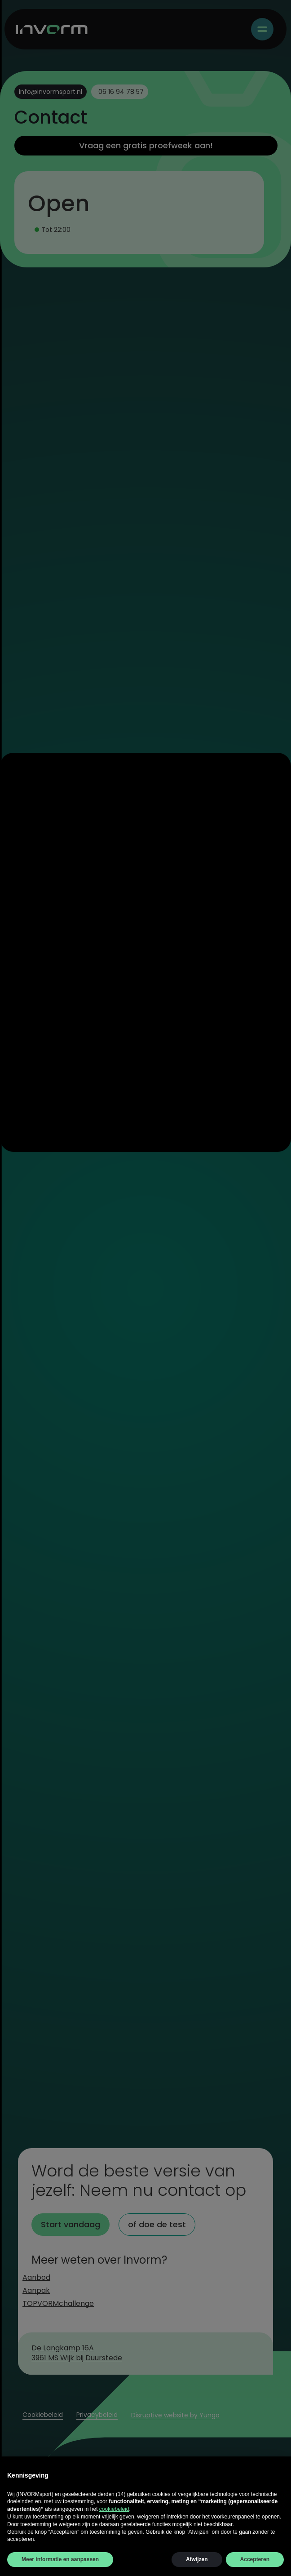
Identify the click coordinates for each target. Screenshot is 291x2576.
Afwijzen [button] (197, 2559)
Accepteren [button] (254, 2559)
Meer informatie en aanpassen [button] (60, 2559)
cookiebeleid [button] (114, 2509)
